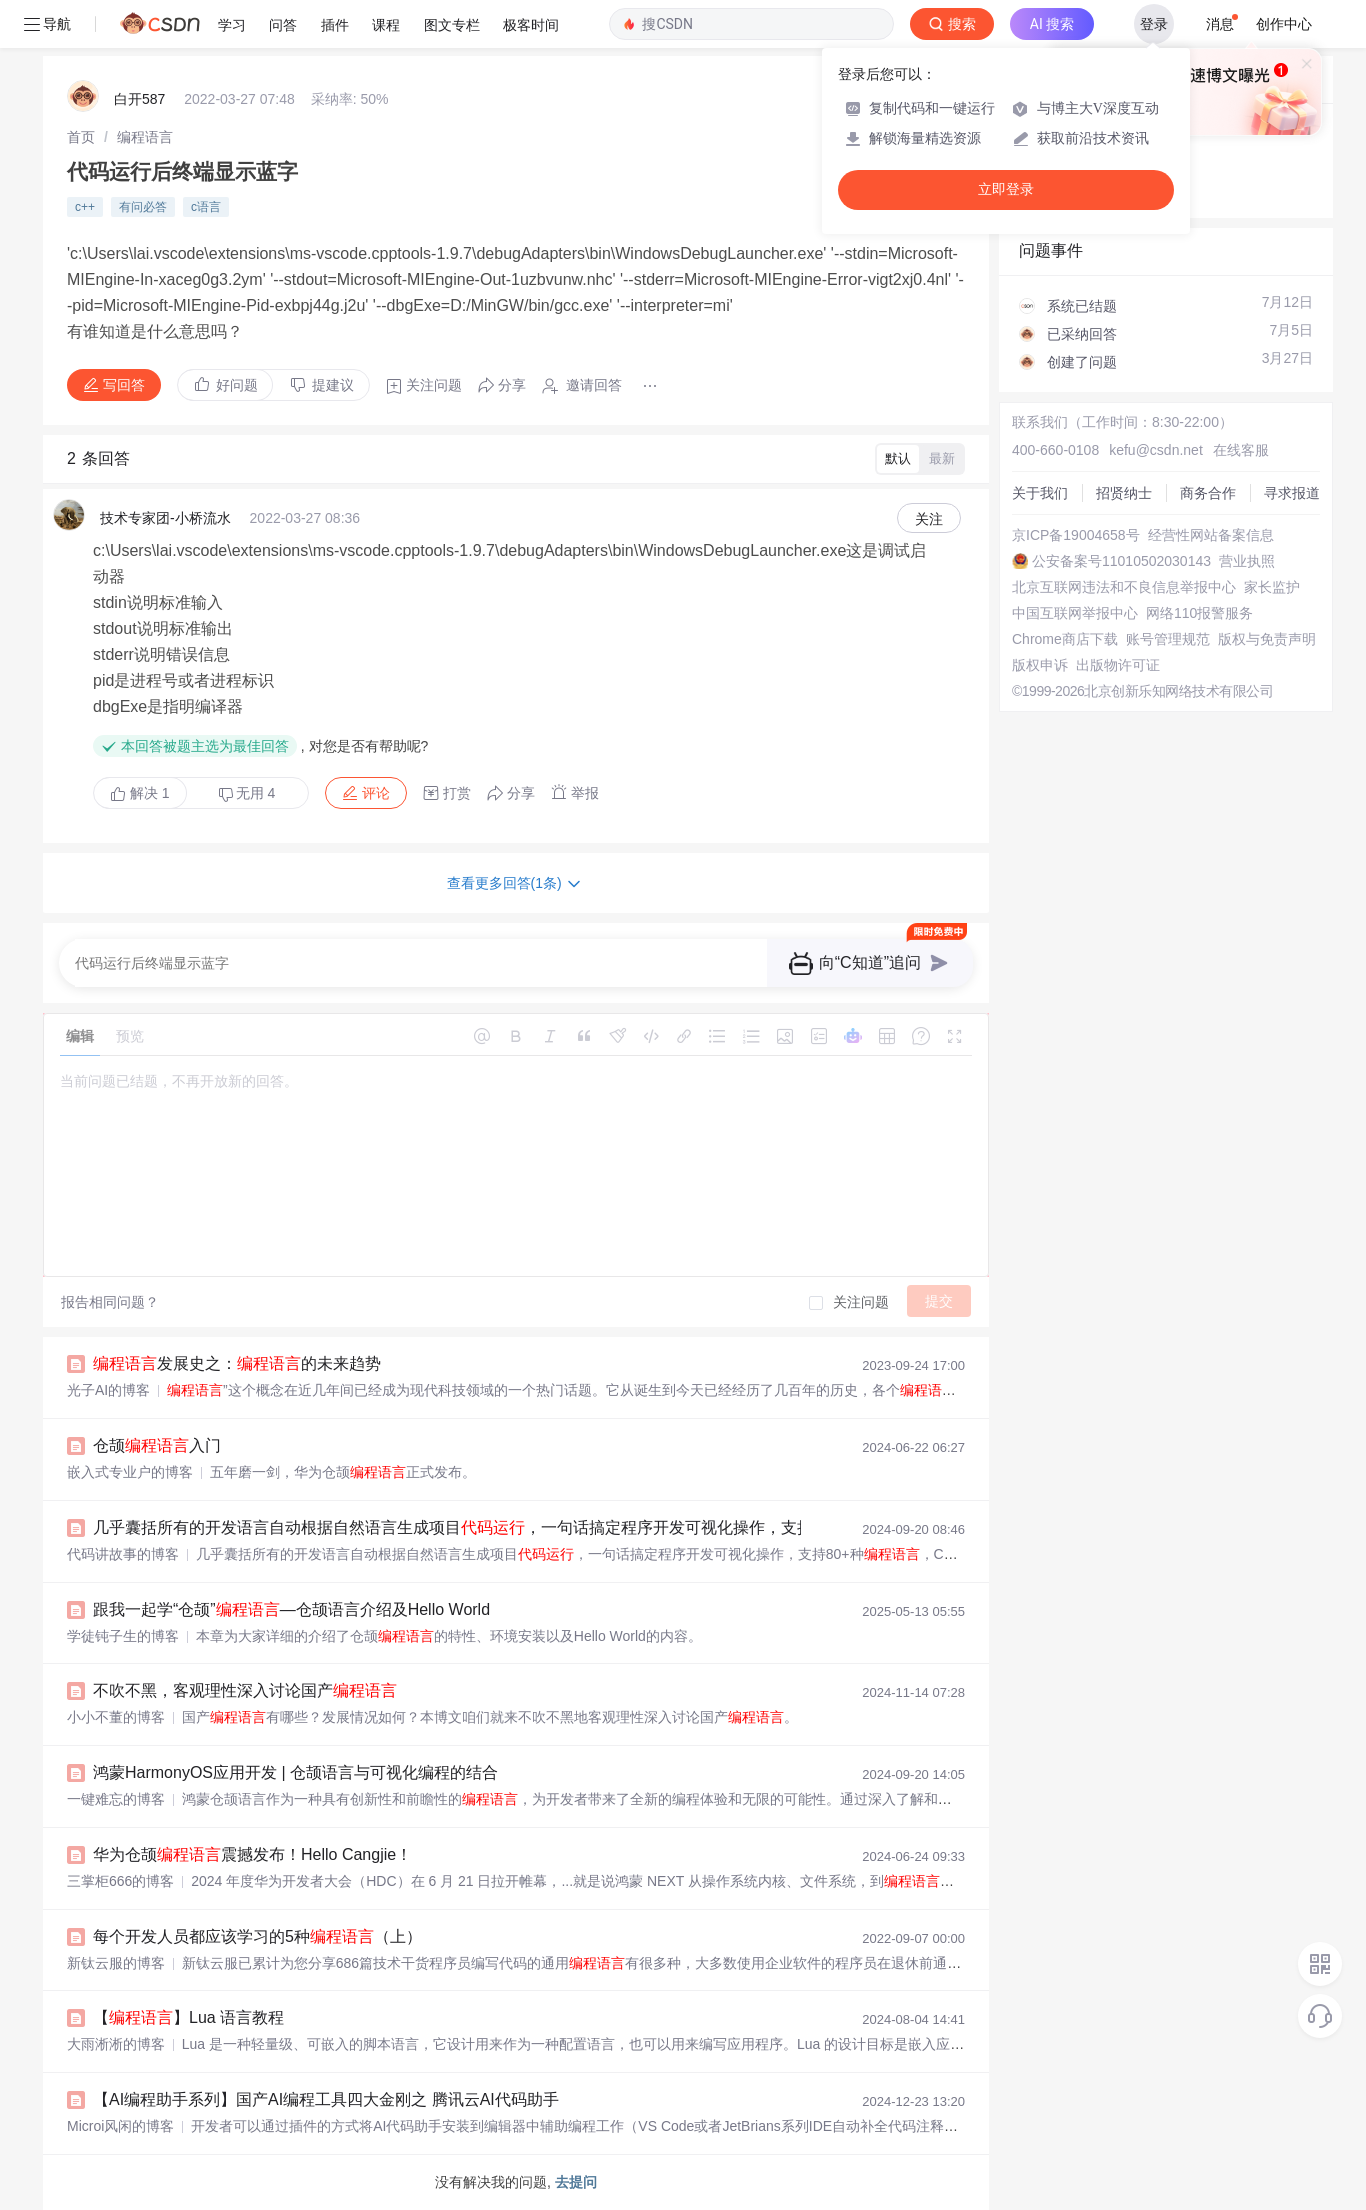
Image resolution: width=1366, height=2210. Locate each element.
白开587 (139, 99)
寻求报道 (1292, 493)
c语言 (206, 207)
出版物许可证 (1118, 665)
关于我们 (1040, 493)
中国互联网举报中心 (1075, 613)
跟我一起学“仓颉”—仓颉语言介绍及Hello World (291, 1609)
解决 (140, 793)
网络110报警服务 (1199, 613)
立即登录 (1006, 189)
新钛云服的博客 (116, 1963)
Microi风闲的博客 (120, 2126)
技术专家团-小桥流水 (165, 518)
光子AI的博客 (108, 1390)
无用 (247, 793)
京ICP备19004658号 (1076, 535)
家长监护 (1272, 587)
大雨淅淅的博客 (116, 2044)
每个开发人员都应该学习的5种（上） (257, 1936)
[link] (81, 137)
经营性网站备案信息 (1211, 535)
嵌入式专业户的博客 (130, 1472)
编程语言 (145, 137)
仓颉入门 (157, 1445)
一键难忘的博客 (116, 1799)
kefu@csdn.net (1156, 450)
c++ (85, 207)
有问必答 (143, 207)
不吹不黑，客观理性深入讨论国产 (245, 1690)
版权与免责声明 (1267, 639)
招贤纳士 (1124, 493)
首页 (81, 137)
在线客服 (1241, 450)
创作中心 (1284, 24)
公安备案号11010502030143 (1121, 561)
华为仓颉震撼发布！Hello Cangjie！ (252, 1854)
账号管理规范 (1168, 639)
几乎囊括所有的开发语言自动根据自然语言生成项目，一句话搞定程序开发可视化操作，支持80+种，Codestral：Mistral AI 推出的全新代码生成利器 (680, 1527)
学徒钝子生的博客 (123, 1636)
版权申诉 (1040, 665)
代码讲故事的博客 (123, 1554)
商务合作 (1208, 493)
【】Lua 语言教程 (188, 2017)
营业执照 (1247, 561)
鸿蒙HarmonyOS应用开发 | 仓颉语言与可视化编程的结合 (295, 1772)
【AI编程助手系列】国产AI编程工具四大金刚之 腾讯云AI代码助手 (326, 2099)
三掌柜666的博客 (120, 1881)
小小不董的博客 (116, 1717)
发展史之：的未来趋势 (237, 1363)
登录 (1154, 24)
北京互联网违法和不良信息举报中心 (1124, 587)
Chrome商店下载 (1065, 639)
